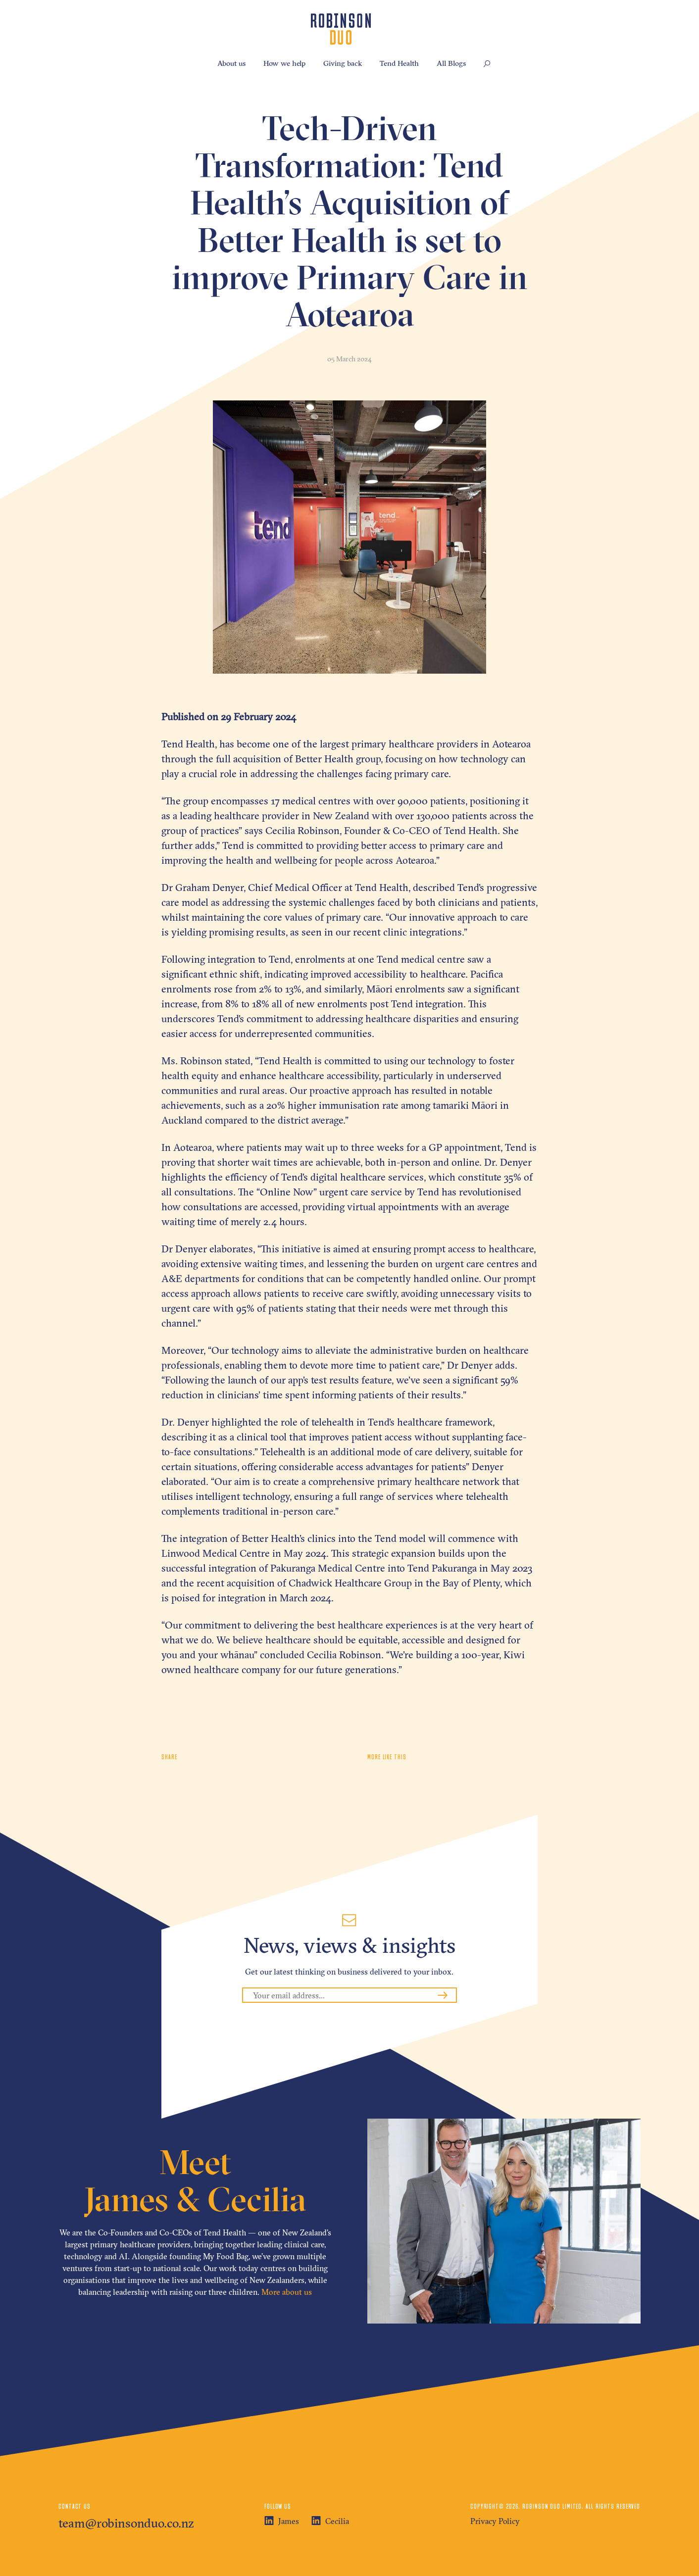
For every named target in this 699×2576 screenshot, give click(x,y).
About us (231, 63)
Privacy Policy (495, 2521)
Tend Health (399, 63)
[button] (487, 64)
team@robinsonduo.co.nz (126, 2523)
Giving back (342, 63)
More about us (286, 2292)
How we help (284, 63)
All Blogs (451, 63)
